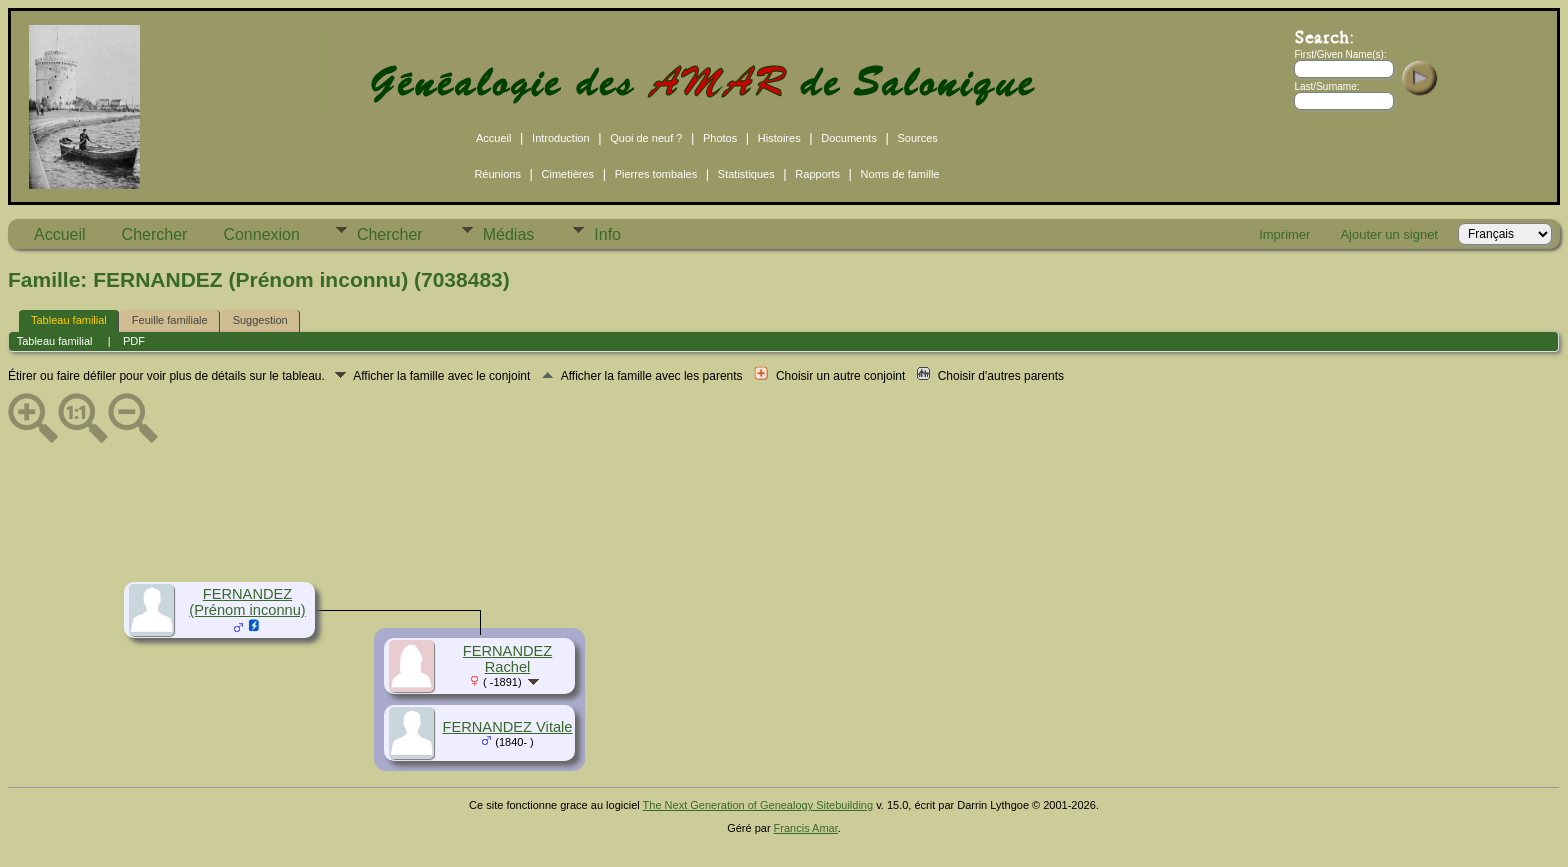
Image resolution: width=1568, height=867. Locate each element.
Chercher (155, 234)
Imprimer (1284, 234)
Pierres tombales (656, 174)
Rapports (817, 174)
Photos (720, 138)
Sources (918, 138)
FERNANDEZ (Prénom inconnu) (247, 602)
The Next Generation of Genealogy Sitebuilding (758, 805)
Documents (849, 138)
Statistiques (746, 174)
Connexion (261, 234)
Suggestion (260, 320)
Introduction (560, 138)
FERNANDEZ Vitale (507, 727)
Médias (509, 234)
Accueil (493, 138)
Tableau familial (69, 320)
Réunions (497, 174)
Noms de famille (900, 174)
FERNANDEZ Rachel (508, 659)
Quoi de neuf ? (646, 138)
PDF (134, 341)
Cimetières (568, 174)
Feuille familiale (170, 320)
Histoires (779, 138)
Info (607, 234)
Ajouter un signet (1389, 234)
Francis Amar (806, 828)
